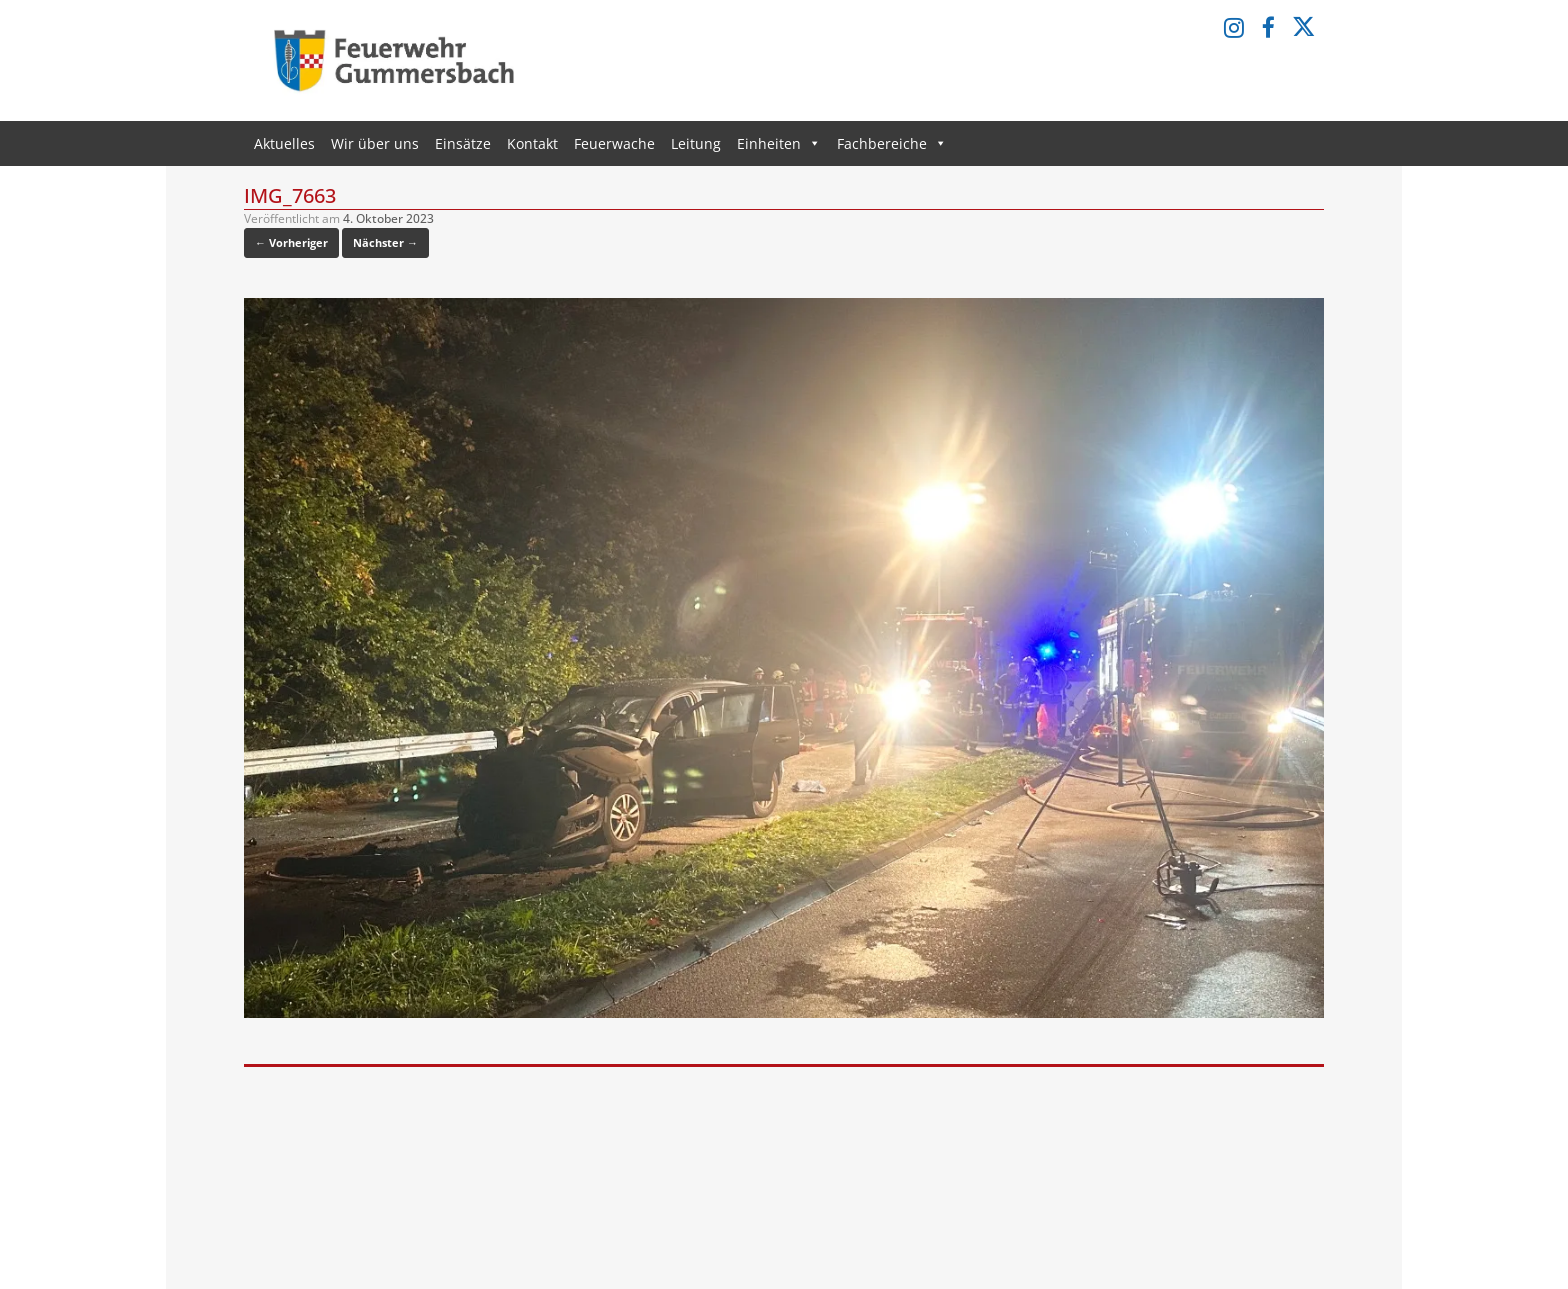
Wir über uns (375, 143)
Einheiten (779, 143)
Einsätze (463, 143)
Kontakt (532, 143)
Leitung (696, 143)
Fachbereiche (892, 143)
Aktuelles (284, 143)
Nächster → (385, 242)
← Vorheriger (291, 242)
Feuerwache (614, 143)
